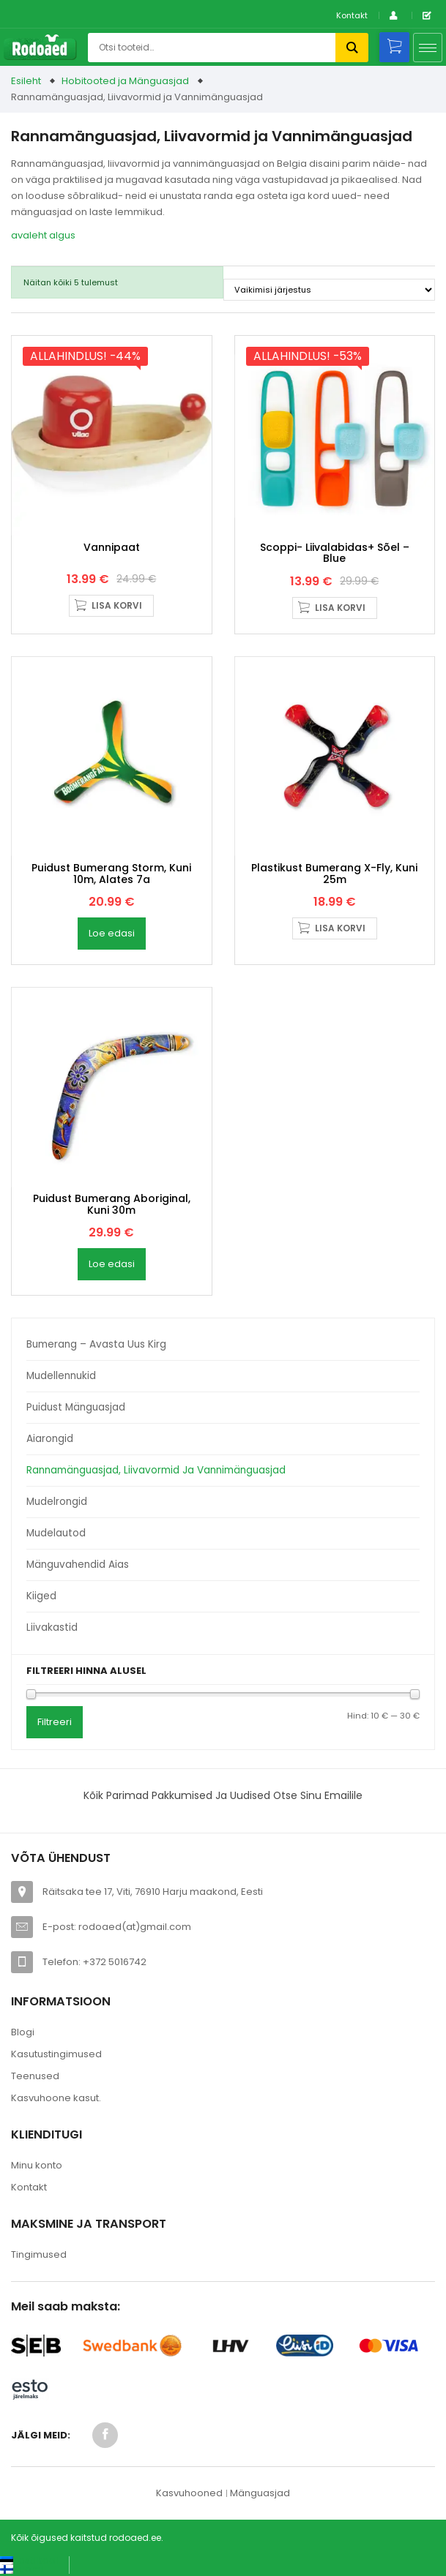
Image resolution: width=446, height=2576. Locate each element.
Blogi (22, 2032)
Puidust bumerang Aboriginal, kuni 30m (111, 1204)
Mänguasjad (260, 2493)
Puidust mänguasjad (75, 1407)
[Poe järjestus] (329, 290)
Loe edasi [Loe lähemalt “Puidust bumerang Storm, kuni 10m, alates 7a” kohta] (112, 933)
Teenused (35, 2076)
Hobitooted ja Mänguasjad (125, 81)
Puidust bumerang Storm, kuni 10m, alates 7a (111, 873)
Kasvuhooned (189, 2493)
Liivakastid (52, 1627)
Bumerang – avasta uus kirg (96, 1344)
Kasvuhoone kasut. (56, 2098)
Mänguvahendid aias (77, 1564)
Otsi (351, 47)
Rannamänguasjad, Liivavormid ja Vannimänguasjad (156, 1470)
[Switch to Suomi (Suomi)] (21, 2569)
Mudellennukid (61, 1376)
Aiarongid (49, 1439)
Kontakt (352, 15)
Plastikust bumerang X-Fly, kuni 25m (334, 873)
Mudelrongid (56, 1502)
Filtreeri (54, 1722)
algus (62, 235)
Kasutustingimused (56, 2054)
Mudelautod (56, 1533)
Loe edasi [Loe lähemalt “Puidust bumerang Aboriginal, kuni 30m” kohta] (112, 1264)
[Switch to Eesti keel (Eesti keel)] (29, 2560)
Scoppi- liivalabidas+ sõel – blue (334, 553)
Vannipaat (111, 547)
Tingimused (39, 2254)
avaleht (29, 235)
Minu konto (36, 2165)
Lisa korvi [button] (117, 605)
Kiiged (41, 1596)
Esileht (26, 81)
